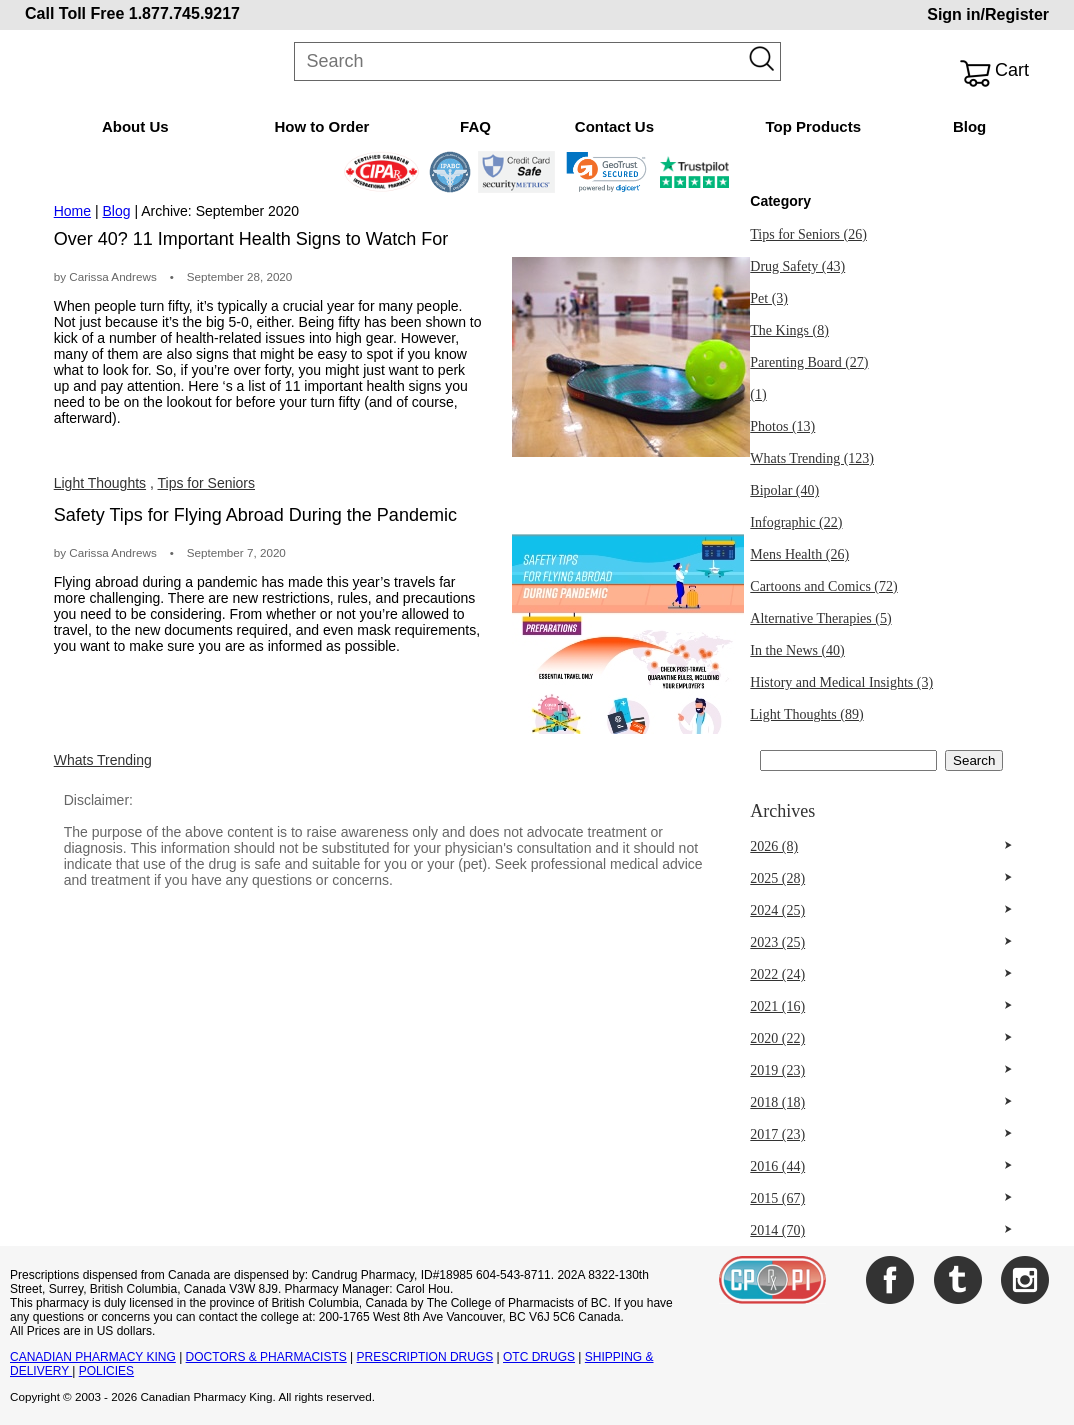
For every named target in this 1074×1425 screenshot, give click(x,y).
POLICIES (106, 1371)
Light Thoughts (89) (806, 714)
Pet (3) (769, 298)
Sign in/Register (988, 14)
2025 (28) (777, 878)
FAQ (475, 126)
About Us (135, 126)
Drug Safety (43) (797, 266)
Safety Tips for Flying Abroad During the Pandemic (255, 515)
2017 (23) (777, 1134)
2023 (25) (777, 942)
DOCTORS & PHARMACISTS (266, 1357)
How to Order (321, 126)
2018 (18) (777, 1102)
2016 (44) (777, 1166)
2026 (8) (774, 846)
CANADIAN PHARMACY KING (93, 1357)
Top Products (813, 126)
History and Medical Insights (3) (841, 682)
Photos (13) (782, 426)
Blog (969, 126)
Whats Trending (103, 760)
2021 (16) (777, 1006)
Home (72, 211)
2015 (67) (777, 1198)
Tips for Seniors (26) (808, 234)
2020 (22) (777, 1038)
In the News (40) (797, 650)
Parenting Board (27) (809, 362)
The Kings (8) (789, 330)
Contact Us (614, 126)
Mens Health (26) (799, 554)
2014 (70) (777, 1230)
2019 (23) (777, 1070)
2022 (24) (777, 974)
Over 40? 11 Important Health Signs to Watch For (251, 239)
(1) (758, 394)
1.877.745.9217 (184, 13)
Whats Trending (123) (812, 458)
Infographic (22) (796, 522)
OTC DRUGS (539, 1357)
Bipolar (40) (784, 490)
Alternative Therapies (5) (820, 618)
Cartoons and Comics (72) (823, 586)
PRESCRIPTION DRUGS (425, 1357)
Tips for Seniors (207, 483)
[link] (606, 172)
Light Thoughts (100, 483)
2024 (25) (777, 910)
